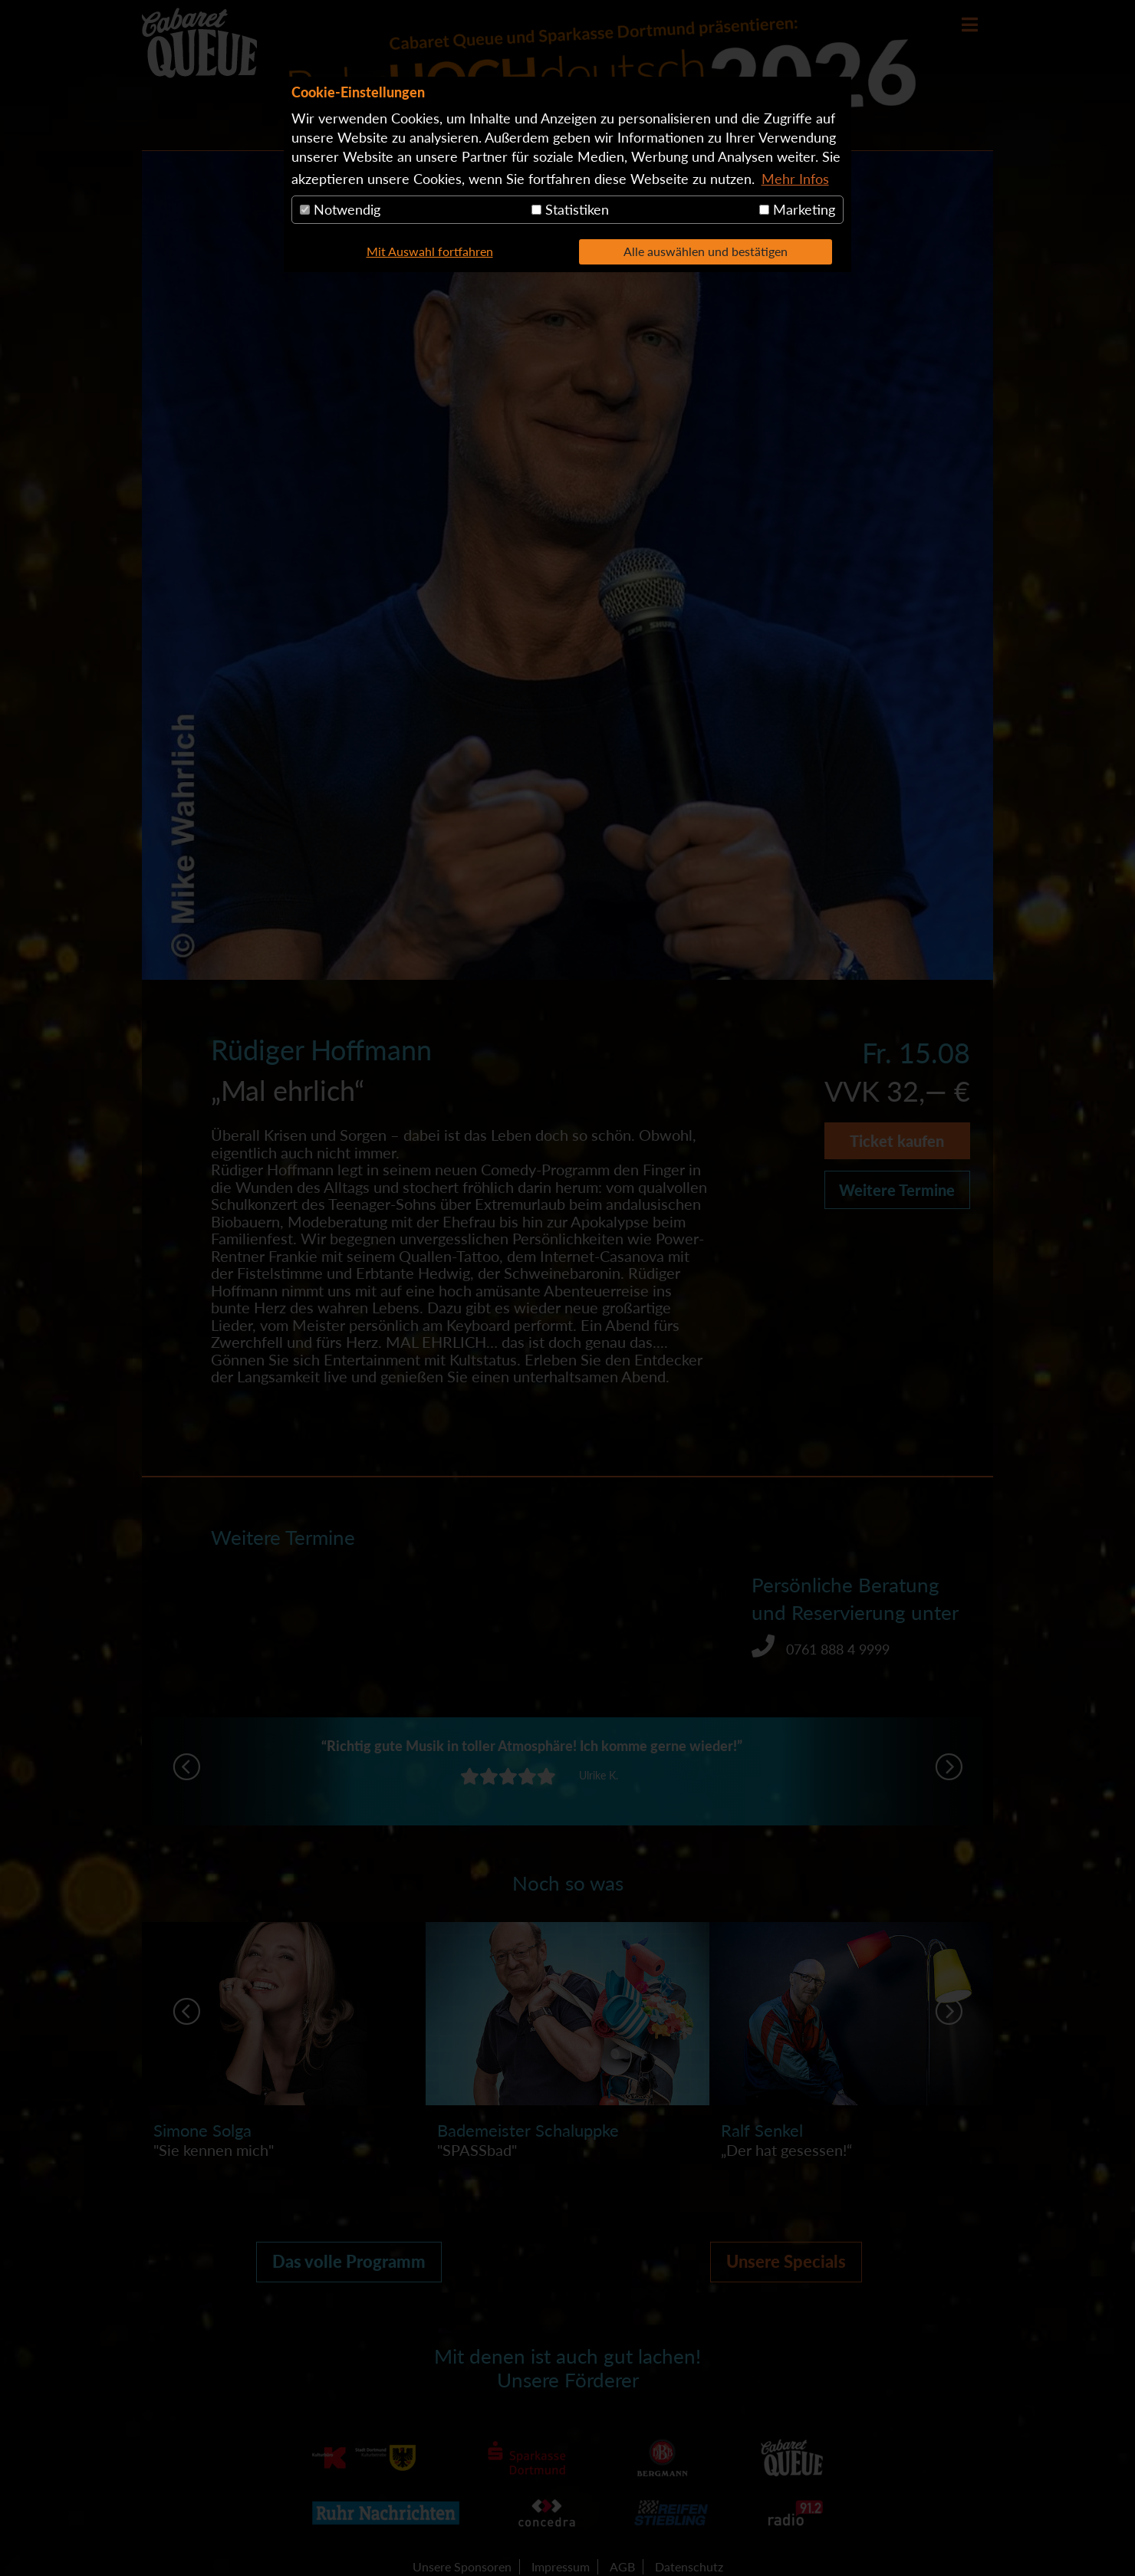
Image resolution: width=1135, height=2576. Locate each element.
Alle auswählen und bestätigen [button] (705, 251)
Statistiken (570, 209)
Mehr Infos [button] (795, 178)
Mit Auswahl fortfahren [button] (430, 251)
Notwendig (340, 209)
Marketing (797, 209)
